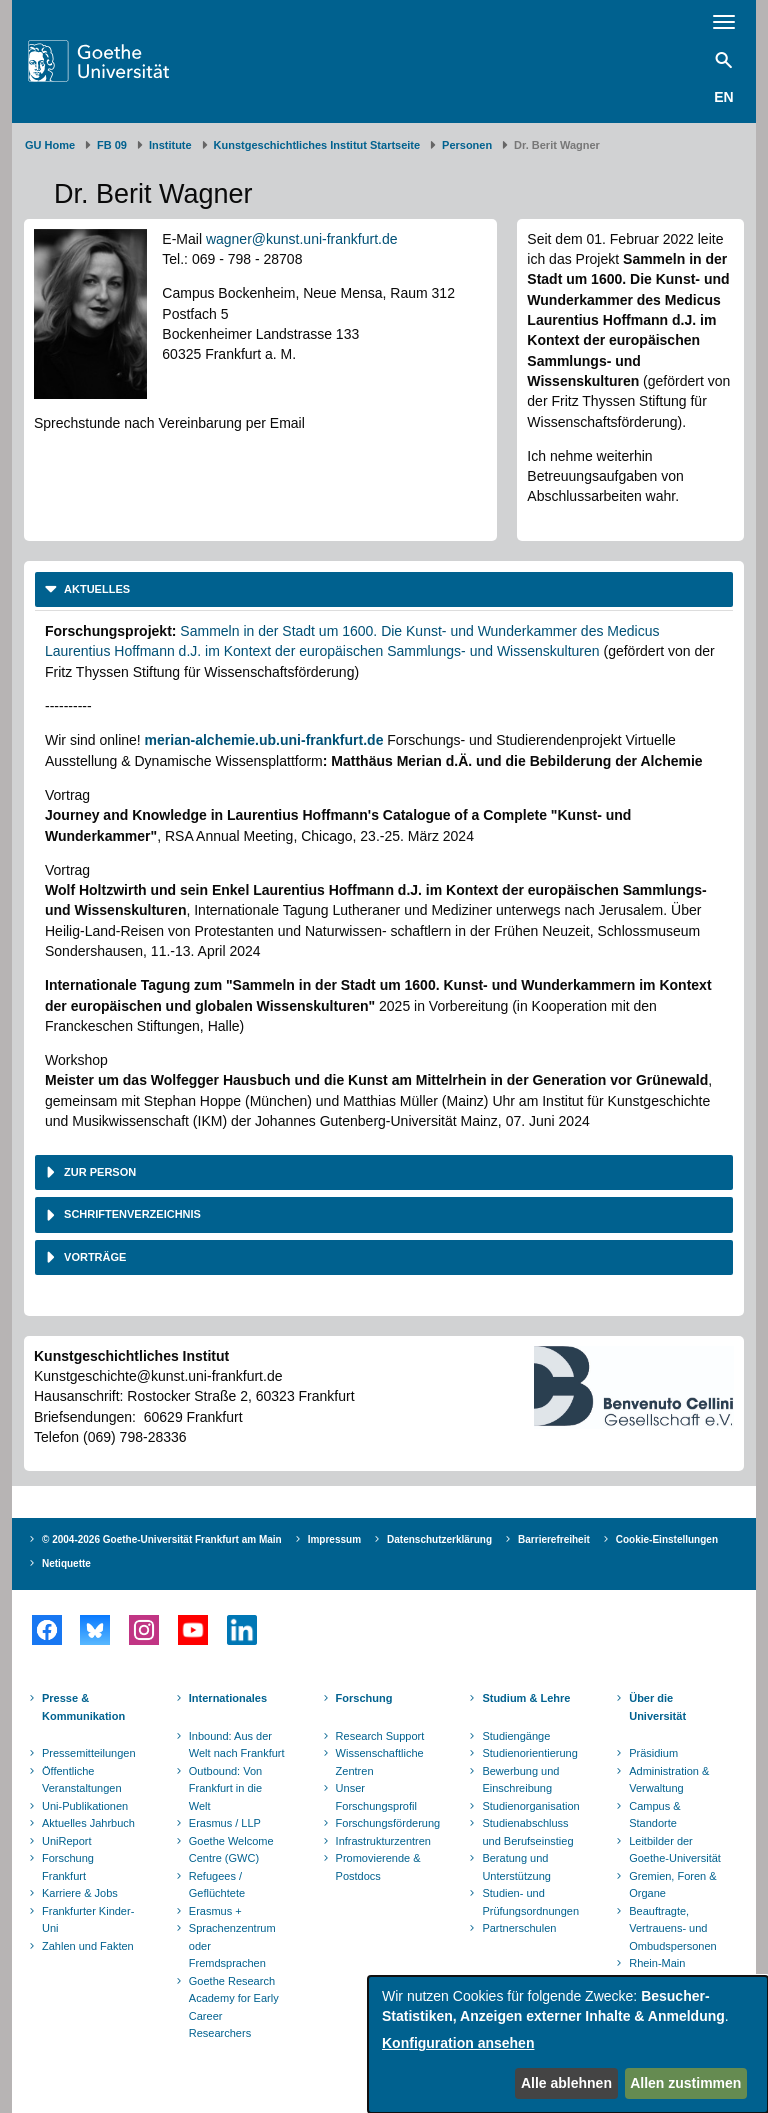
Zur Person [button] (98, 1172)
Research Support (380, 1736)
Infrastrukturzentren (383, 1841)
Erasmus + (215, 1911)
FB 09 (112, 145)
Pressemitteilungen (89, 1753)
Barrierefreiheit (554, 1539)
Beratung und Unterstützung (516, 1867)
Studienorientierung (529, 1753)
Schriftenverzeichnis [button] (131, 1214)
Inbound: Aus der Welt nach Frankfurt (237, 1745)
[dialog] (568, 2044)
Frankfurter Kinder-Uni (88, 1920)
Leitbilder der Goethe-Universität (675, 1850)
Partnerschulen (519, 1928)
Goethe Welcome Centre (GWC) (231, 1850)
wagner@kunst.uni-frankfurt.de (302, 239)
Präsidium (653, 1753)
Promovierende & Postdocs (378, 1867)
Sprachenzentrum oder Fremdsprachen (232, 1945)
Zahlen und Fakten (88, 1946)
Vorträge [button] (93, 1257)
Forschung (364, 1698)
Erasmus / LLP (225, 1823)
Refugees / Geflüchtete (217, 1885)
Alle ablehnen (566, 2083)
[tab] (384, 589)
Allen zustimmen (685, 2083)
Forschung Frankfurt (68, 1867)
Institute (170, 145)
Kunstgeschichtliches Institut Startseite (317, 145)
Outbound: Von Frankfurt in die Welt (225, 1788)
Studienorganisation (530, 1806)
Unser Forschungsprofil (376, 1797)
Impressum (334, 1539)
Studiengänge (516, 1736)
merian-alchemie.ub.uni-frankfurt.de (264, 740)
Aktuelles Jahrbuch (88, 1823)
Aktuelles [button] (95, 589)
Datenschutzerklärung (439, 1539)
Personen (467, 145)
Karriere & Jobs (80, 1893)
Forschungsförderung (386, 1823)
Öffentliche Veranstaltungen (82, 1780)
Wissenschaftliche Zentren (380, 1762)
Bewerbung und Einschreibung (520, 1780)
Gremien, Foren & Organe (672, 1885)
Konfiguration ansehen (458, 2043)
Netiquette (66, 1563)
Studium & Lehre (526, 1698)
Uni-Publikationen (85, 1806)
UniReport (67, 1841)
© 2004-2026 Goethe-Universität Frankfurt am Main (162, 1539)
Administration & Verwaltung (669, 1780)
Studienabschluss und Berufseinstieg (527, 1832)
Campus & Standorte (654, 1815)
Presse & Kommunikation (83, 1707)
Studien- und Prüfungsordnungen (530, 1902)
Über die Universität (657, 1707)
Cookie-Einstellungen (667, 1539)
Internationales (228, 1698)
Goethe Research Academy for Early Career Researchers (234, 2007)
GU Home (50, 145)
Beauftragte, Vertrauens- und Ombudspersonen (672, 1928)
